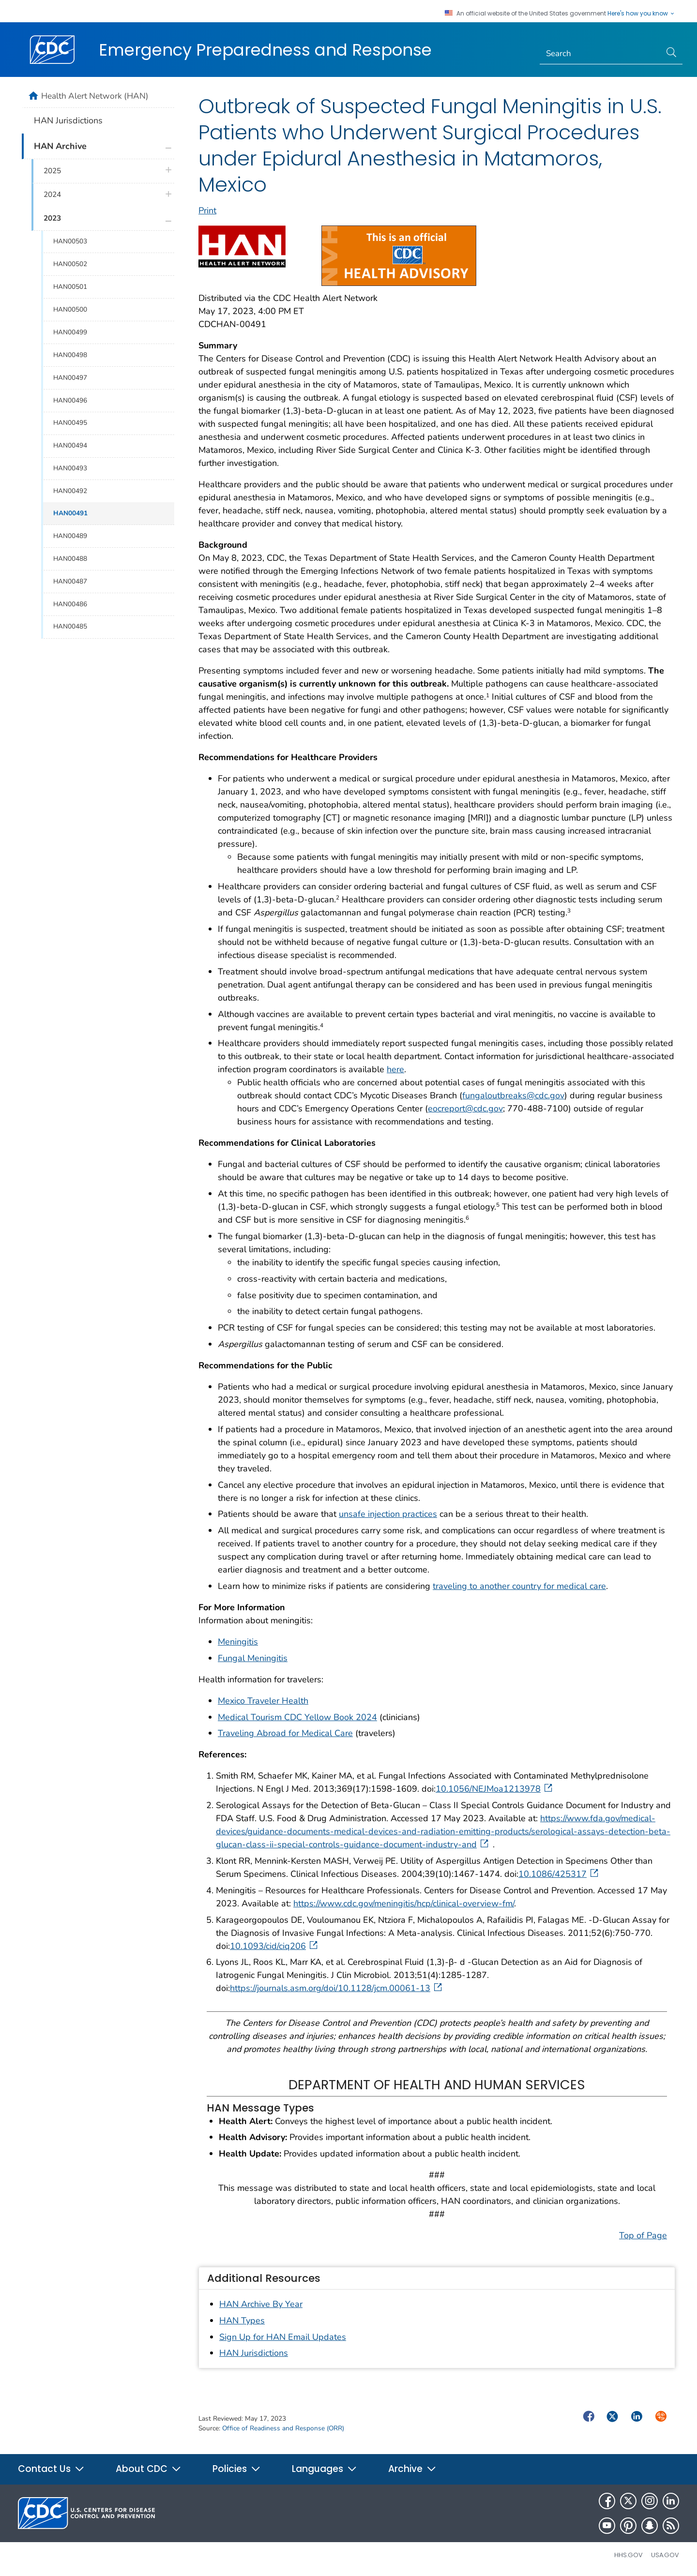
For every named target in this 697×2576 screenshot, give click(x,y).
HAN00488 (70, 558)
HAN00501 (70, 286)
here (395, 1069)
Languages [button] (324, 2468)
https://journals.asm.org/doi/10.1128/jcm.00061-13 (337, 1988)
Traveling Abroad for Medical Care (285, 1733)
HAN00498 (70, 354)
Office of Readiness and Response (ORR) (283, 2428)
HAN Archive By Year (261, 2304)
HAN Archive (60, 146)
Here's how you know (641, 13)
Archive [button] (412, 2468)
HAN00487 (70, 581)
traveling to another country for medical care (519, 1586)
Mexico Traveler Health (263, 1701)
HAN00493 (70, 468)
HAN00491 (70, 513)
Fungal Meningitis (253, 1658)
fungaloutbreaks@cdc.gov (513, 1095)
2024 (52, 194)
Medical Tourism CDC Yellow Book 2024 (297, 1717)
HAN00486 (70, 604)
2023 (52, 218)
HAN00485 (70, 626)
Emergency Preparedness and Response (265, 50)
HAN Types (242, 2320)
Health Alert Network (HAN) (95, 96)
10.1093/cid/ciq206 (274, 1946)
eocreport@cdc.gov (465, 1108)
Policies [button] (236, 2468)
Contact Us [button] (51, 2468)
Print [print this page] (207, 210)
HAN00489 (70, 535)
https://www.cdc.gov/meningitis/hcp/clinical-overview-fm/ (403, 1903)
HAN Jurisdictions (253, 2353)
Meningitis (238, 1641)
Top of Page (643, 2235)
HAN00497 (70, 377)
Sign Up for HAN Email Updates (282, 2337)
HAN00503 (70, 241)
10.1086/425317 (559, 1874)
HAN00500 (70, 309)
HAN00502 (70, 264)
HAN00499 (70, 332)
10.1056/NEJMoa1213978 (495, 1789)
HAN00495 (70, 422)
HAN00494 (70, 445)
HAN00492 (70, 490)
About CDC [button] (149, 2468)
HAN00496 (70, 400)
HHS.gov (628, 2555)
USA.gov (665, 2555)
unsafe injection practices (388, 1514)
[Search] (600, 53)
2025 (52, 171)
